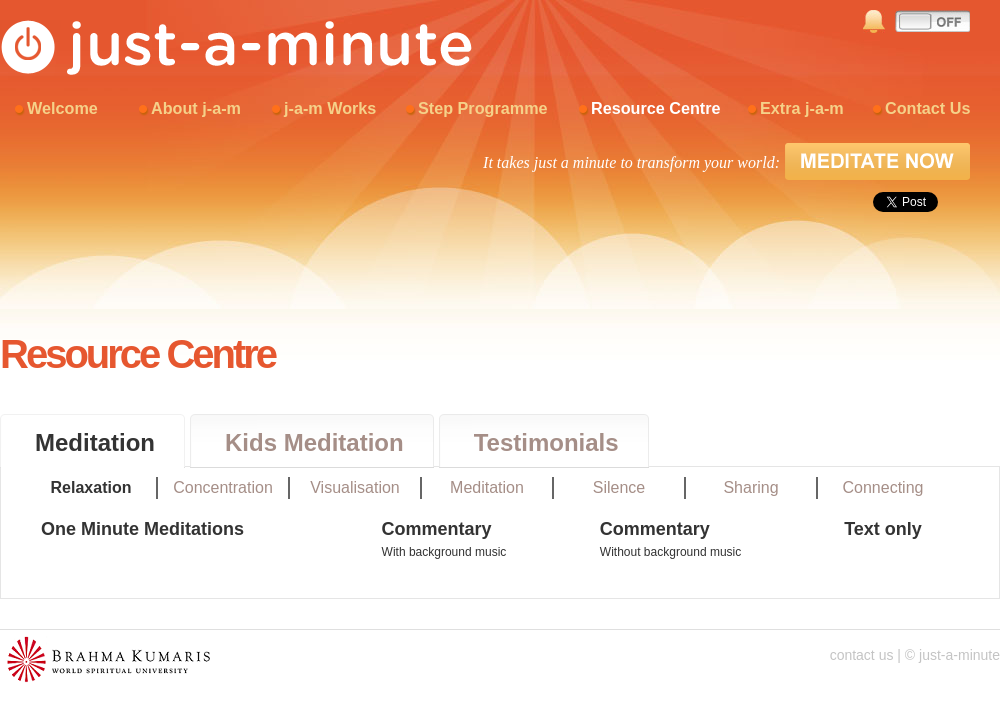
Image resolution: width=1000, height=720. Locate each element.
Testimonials (546, 442)
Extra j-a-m (802, 108)
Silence (619, 487)
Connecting (883, 487)
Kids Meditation (314, 442)
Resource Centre (656, 108)
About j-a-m (196, 108)
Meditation (95, 442)
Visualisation (355, 487)
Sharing (750, 487)
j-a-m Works (330, 108)
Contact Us (927, 108)
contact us (862, 655)
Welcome (62, 108)
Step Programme (483, 108)
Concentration (223, 487)
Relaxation (91, 487)
